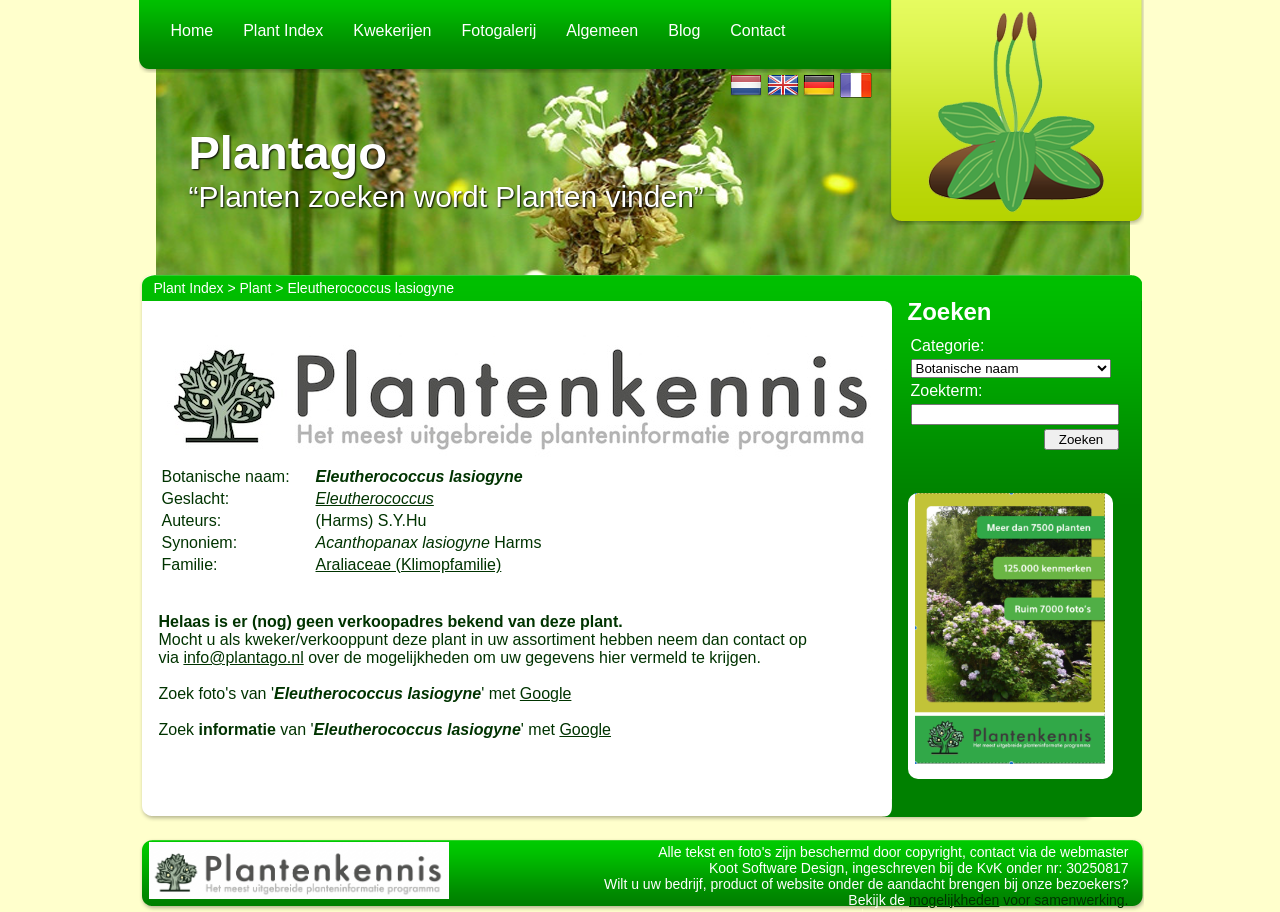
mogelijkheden (954, 900)
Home (192, 30)
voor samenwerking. (1063, 900)
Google (546, 693)
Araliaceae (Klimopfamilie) (409, 564)
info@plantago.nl (243, 657)
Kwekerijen (392, 30)
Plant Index (283, 30)
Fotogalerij (499, 30)
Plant (256, 288)
